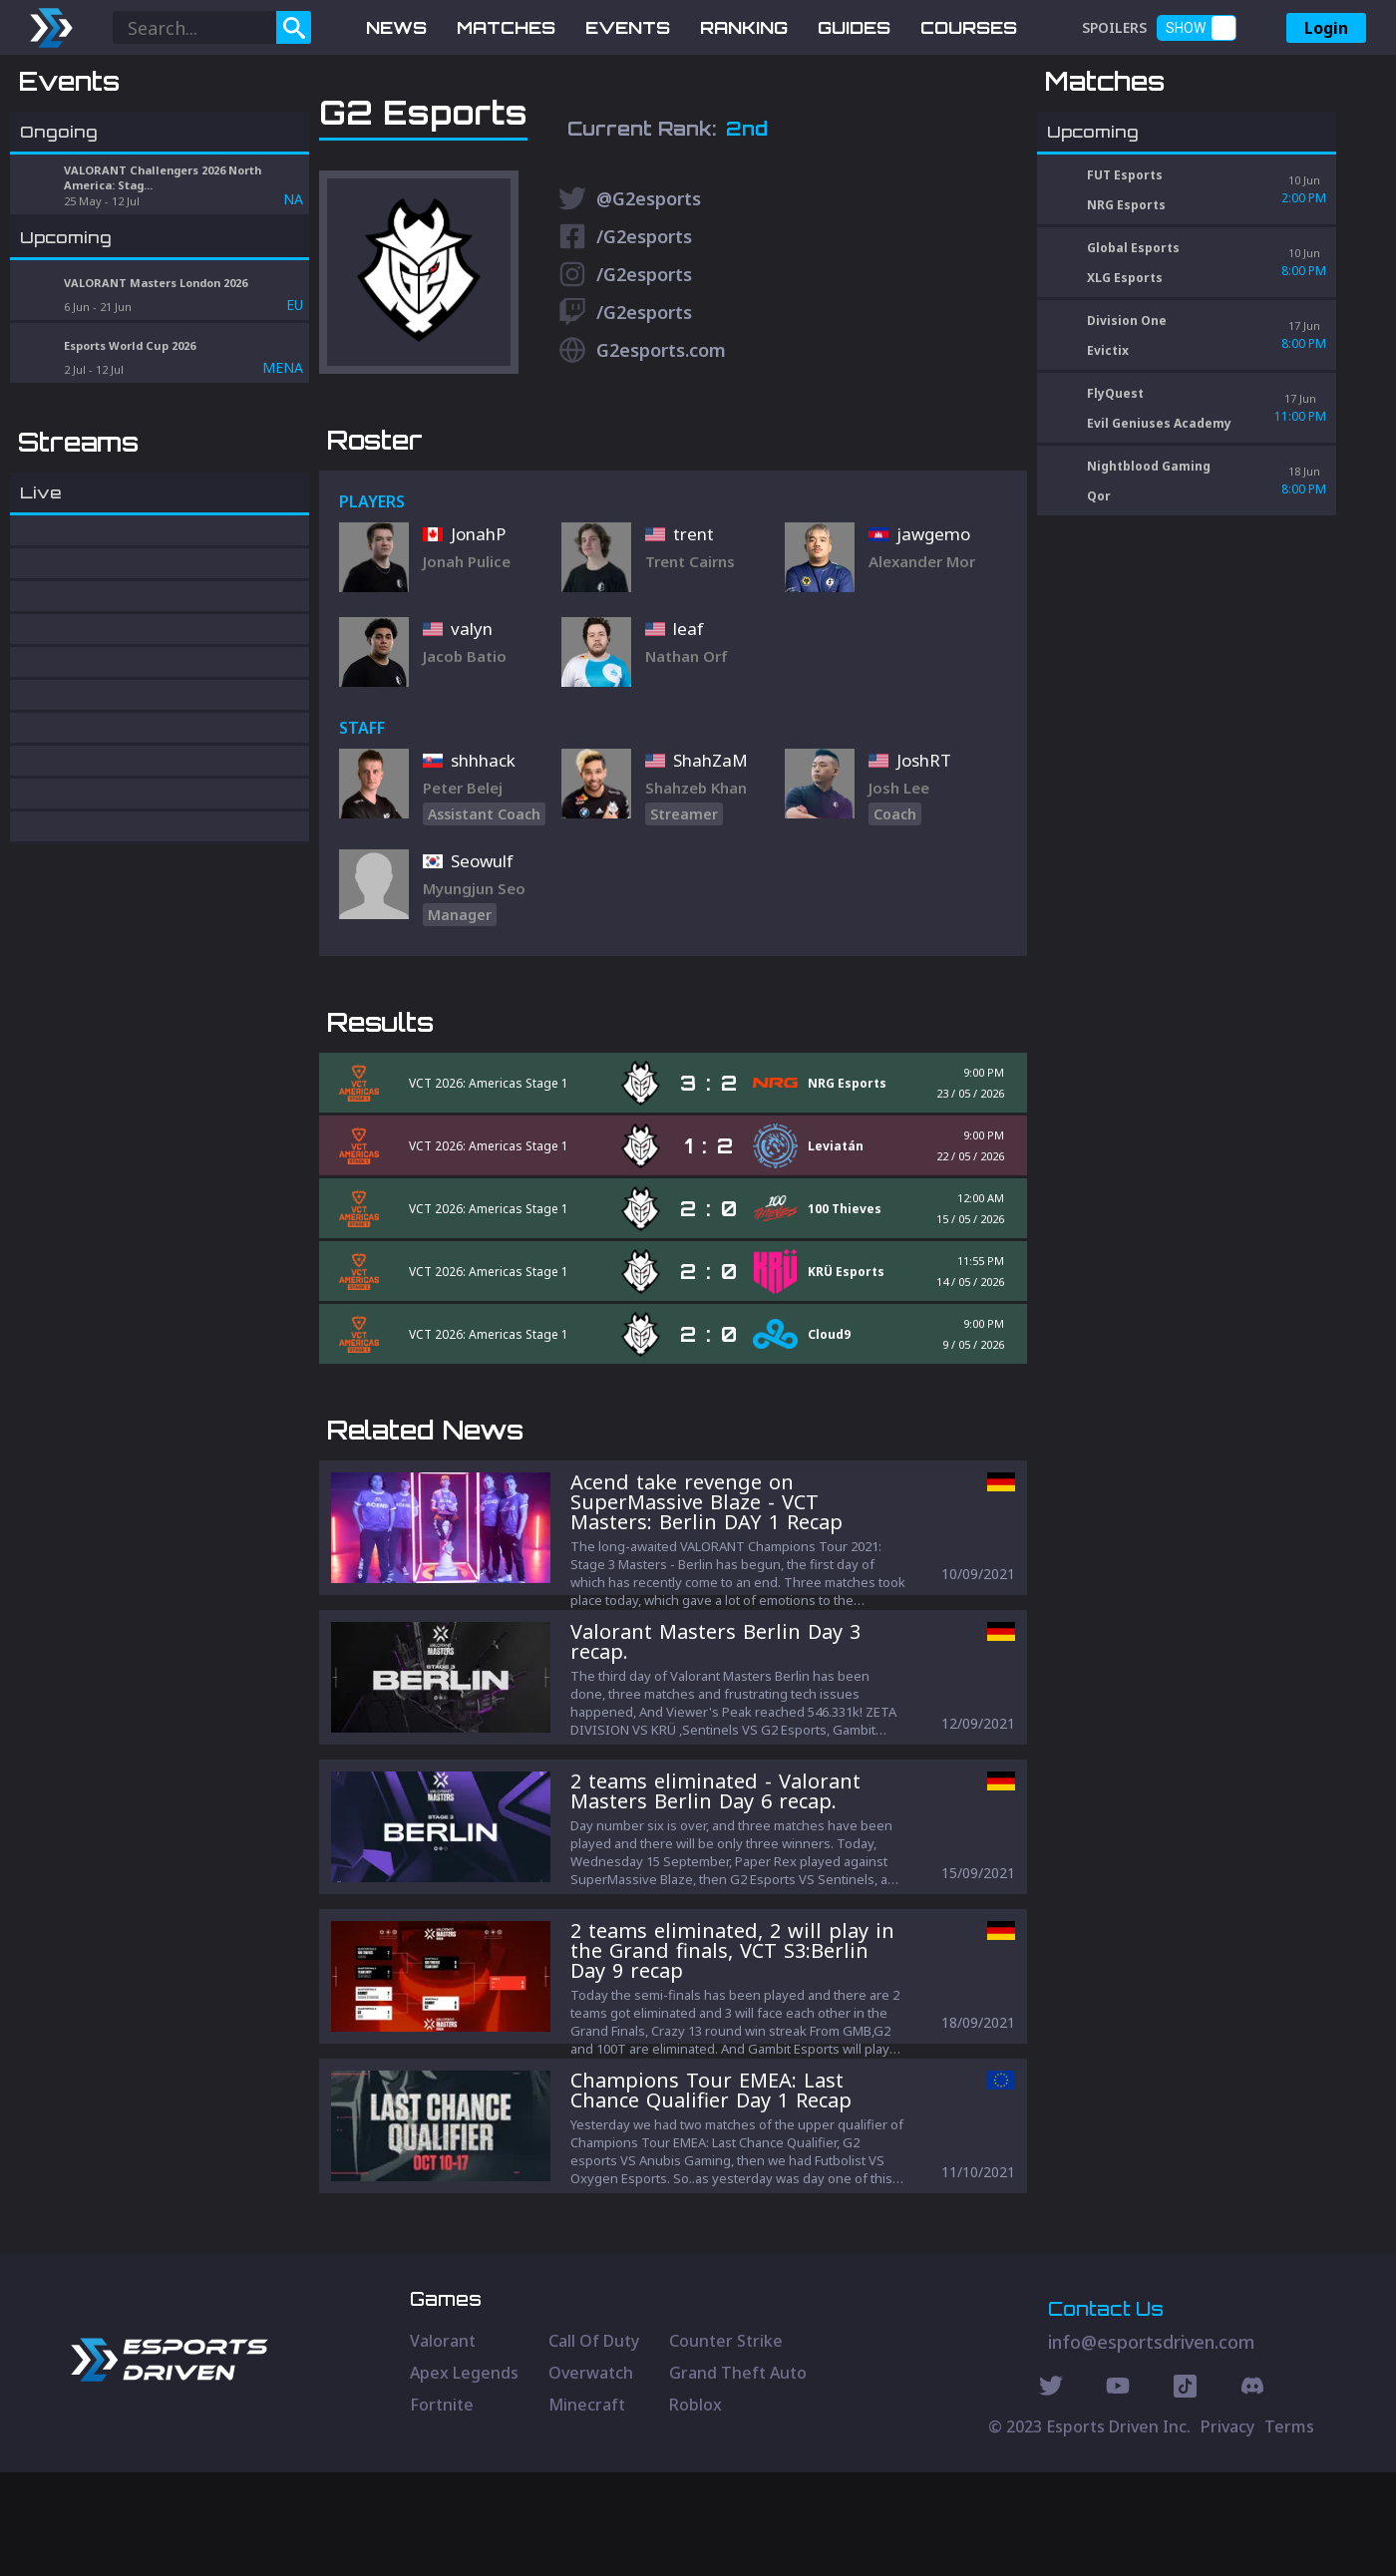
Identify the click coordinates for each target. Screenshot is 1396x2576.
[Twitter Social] (1051, 2492)
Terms (1289, 2530)
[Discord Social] (1185, 2492)
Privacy (1227, 2530)
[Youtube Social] (1118, 2492)
